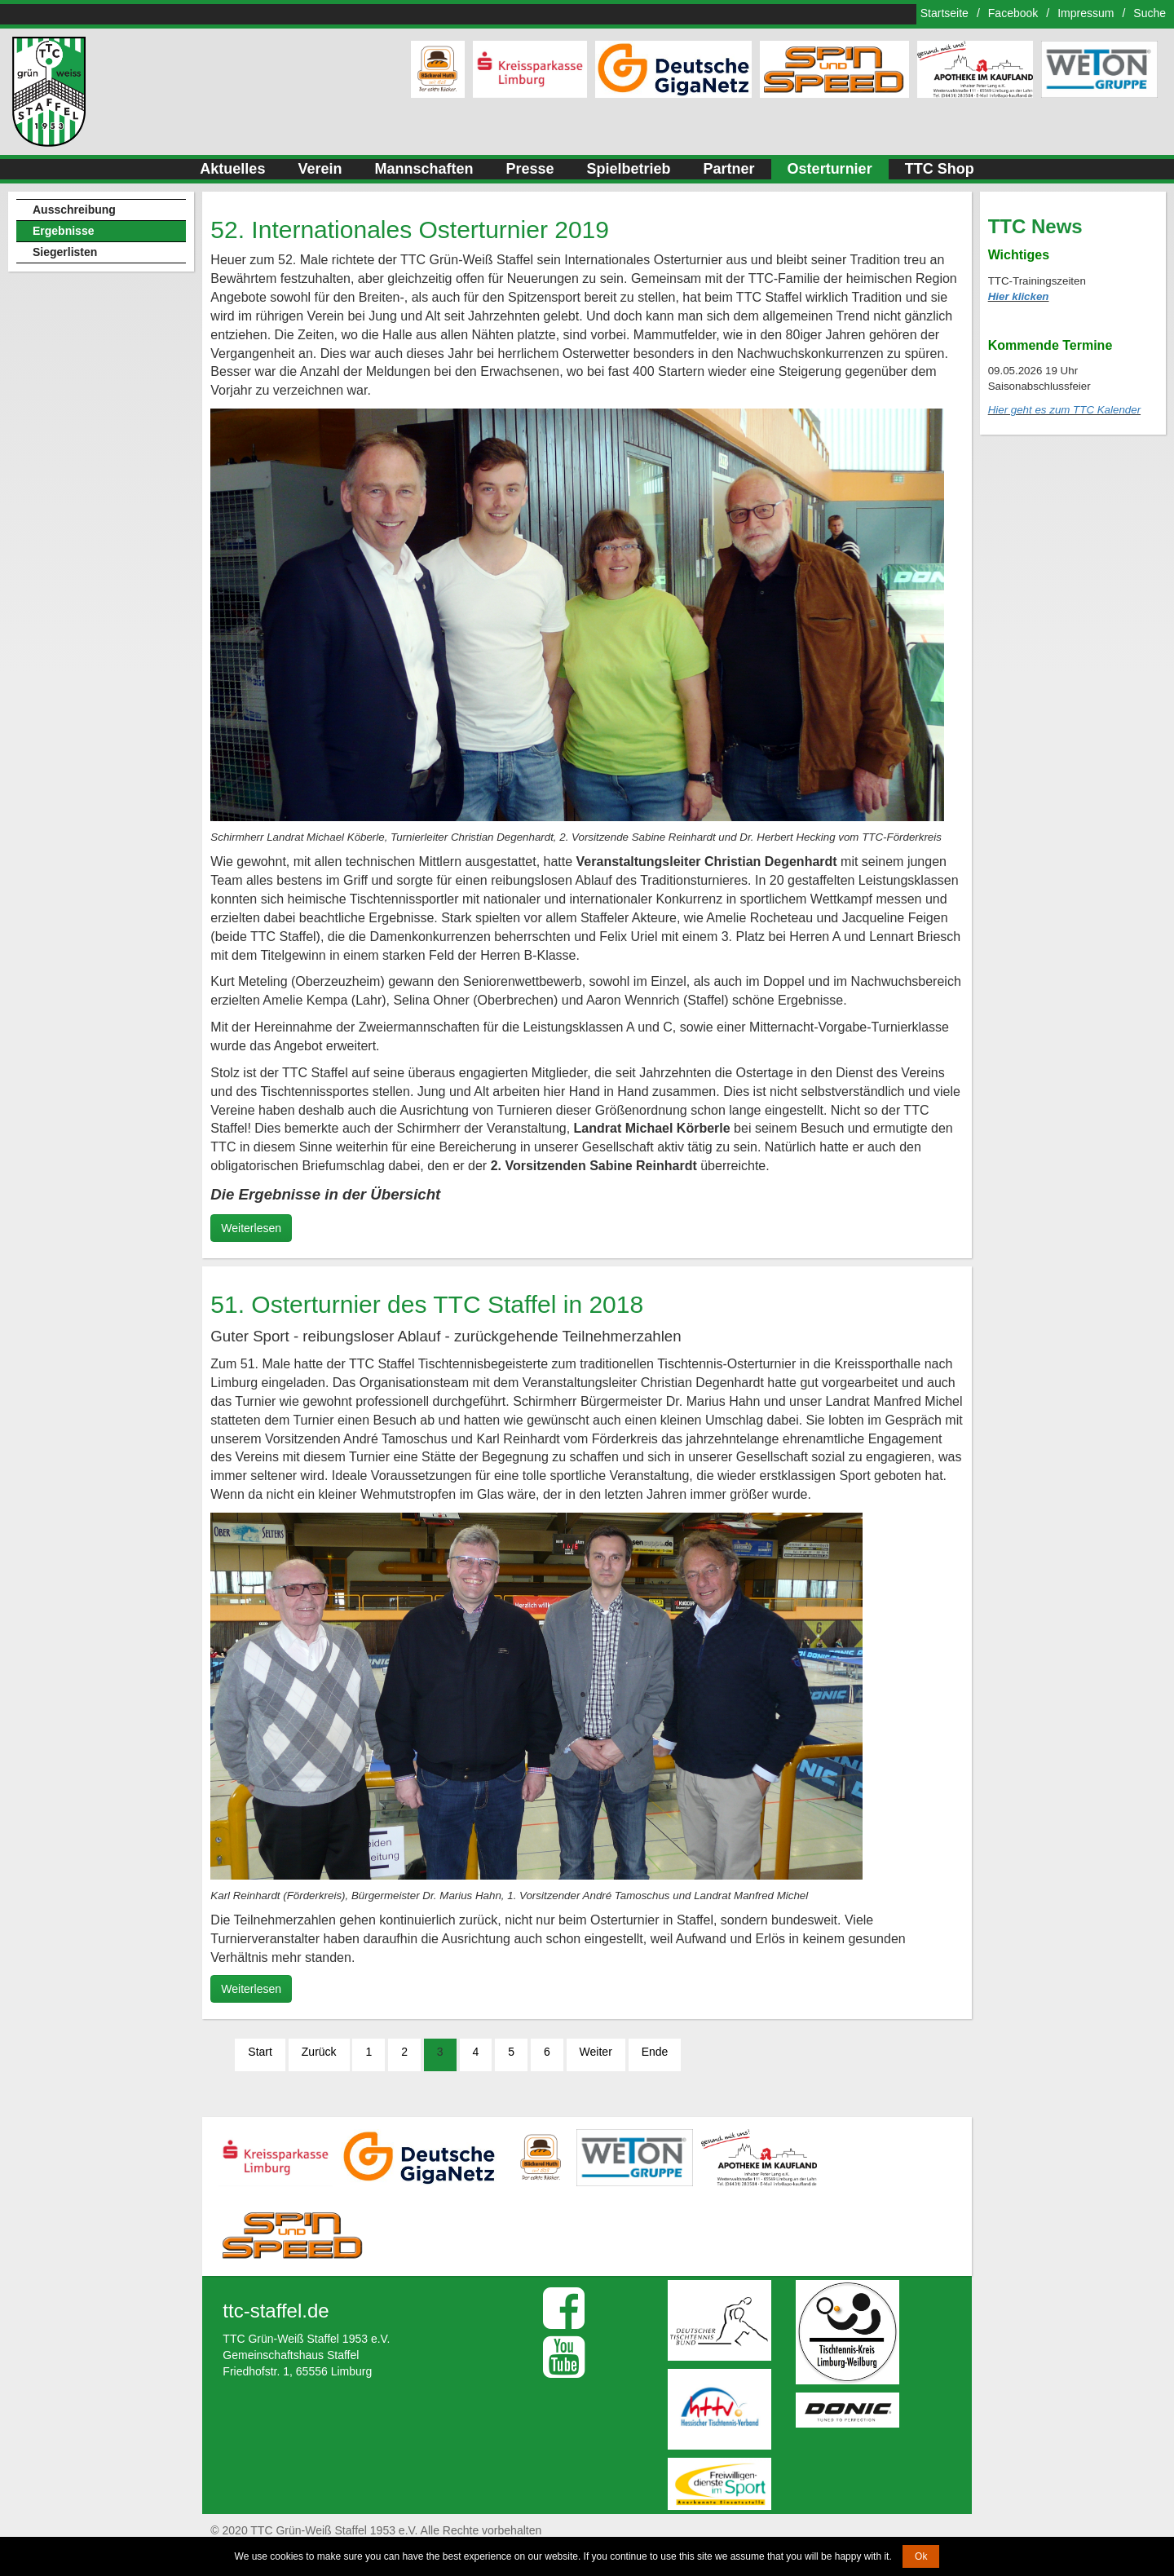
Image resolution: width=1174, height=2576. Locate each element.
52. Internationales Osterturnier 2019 (409, 229)
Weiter (596, 2051)
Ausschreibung (74, 209)
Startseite (944, 13)
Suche (1149, 13)
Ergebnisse (63, 230)
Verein (320, 169)
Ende (655, 2051)
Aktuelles (232, 169)
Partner (729, 169)
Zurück (319, 2051)
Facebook (1013, 13)
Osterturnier (830, 169)
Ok (921, 2556)
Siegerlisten (65, 251)
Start (260, 2051)
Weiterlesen (251, 1228)
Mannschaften (423, 169)
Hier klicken (1018, 296)
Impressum (1085, 13)
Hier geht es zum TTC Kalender (1064, 410)
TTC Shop (939, 169)
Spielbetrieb (629, 169)
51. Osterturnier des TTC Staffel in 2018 (426, 1304)
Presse (529, 169)
